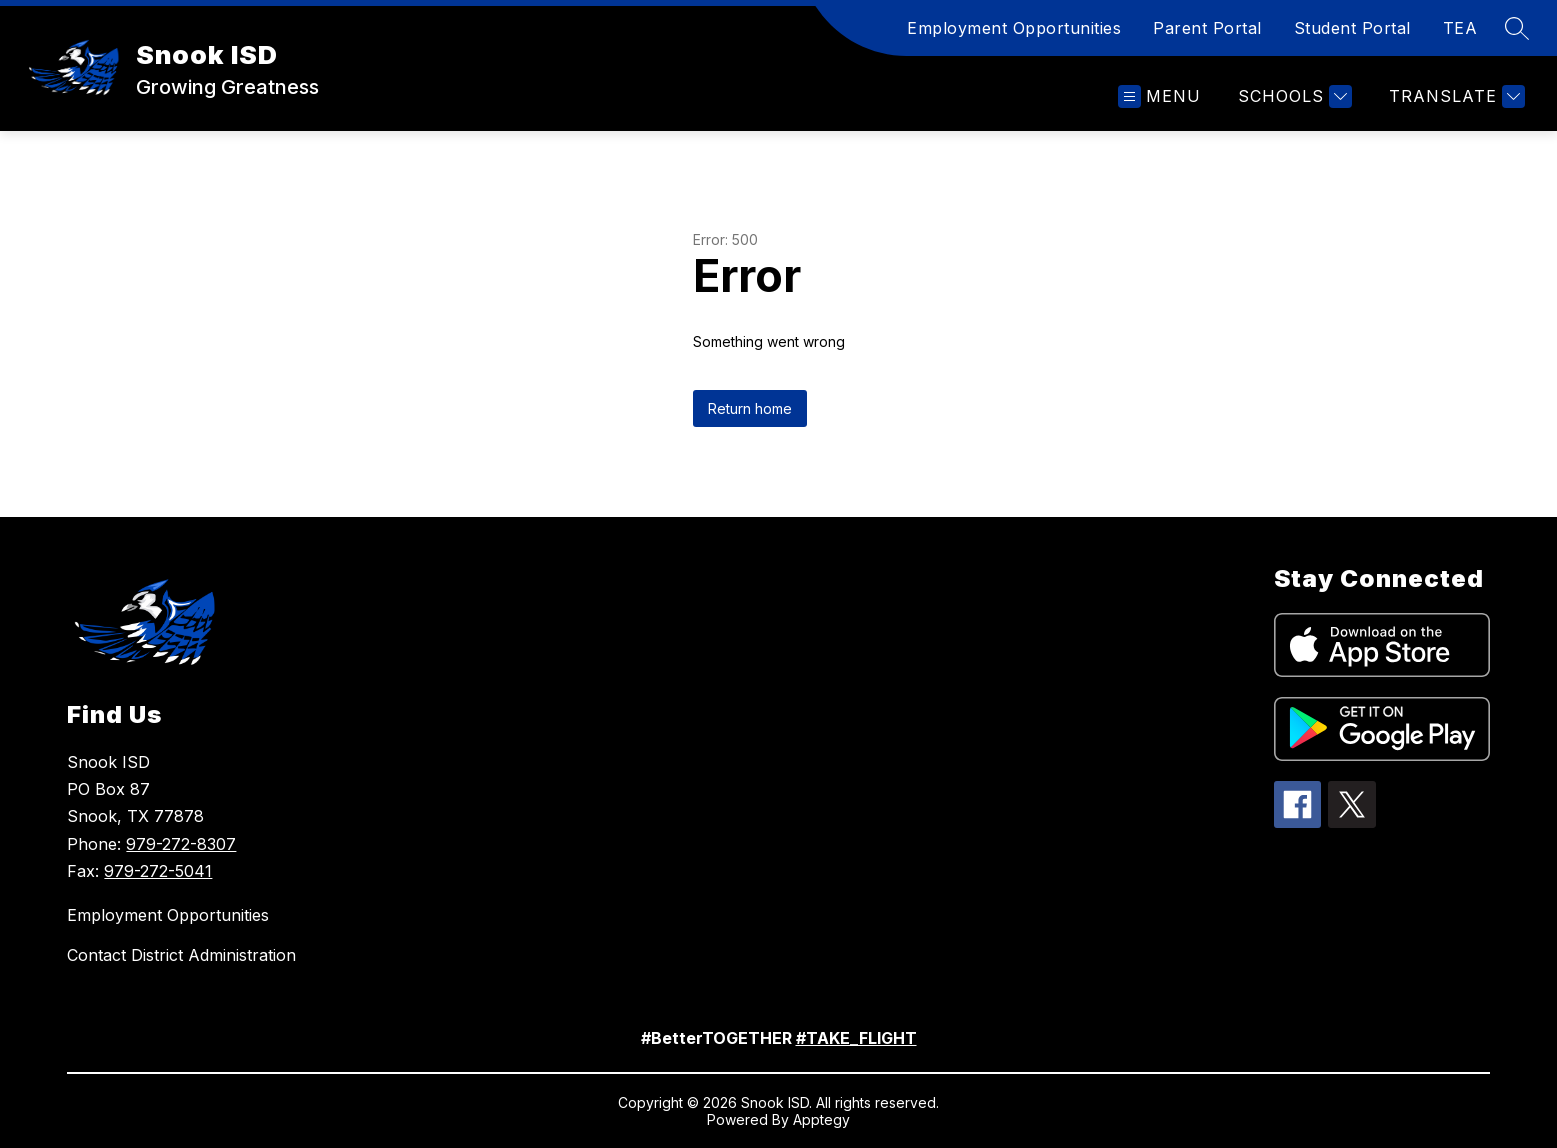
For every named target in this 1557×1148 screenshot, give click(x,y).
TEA (1460, 28)
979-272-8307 (181, 844)
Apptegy (821, 1119)
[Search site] (1517, 28)
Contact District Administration (181, 955)
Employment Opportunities (1014, 28)
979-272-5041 (158, 871)
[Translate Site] (1454, 96)
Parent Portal (1207, 28)
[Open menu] (1159, 96)
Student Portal (1352, 28)
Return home (750, 408)
